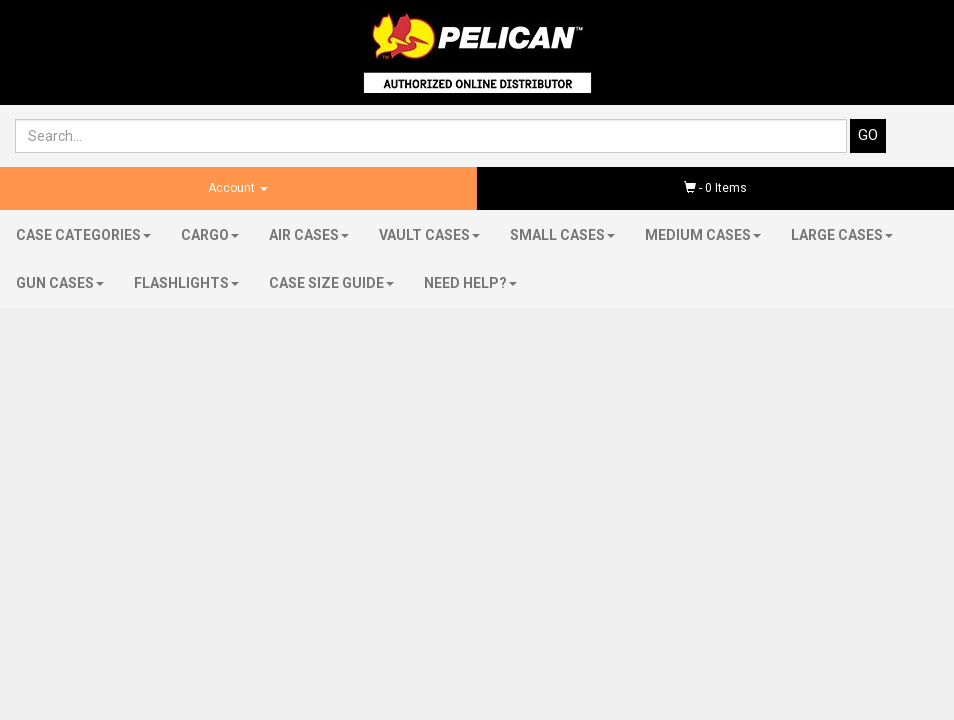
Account (238, 188)
